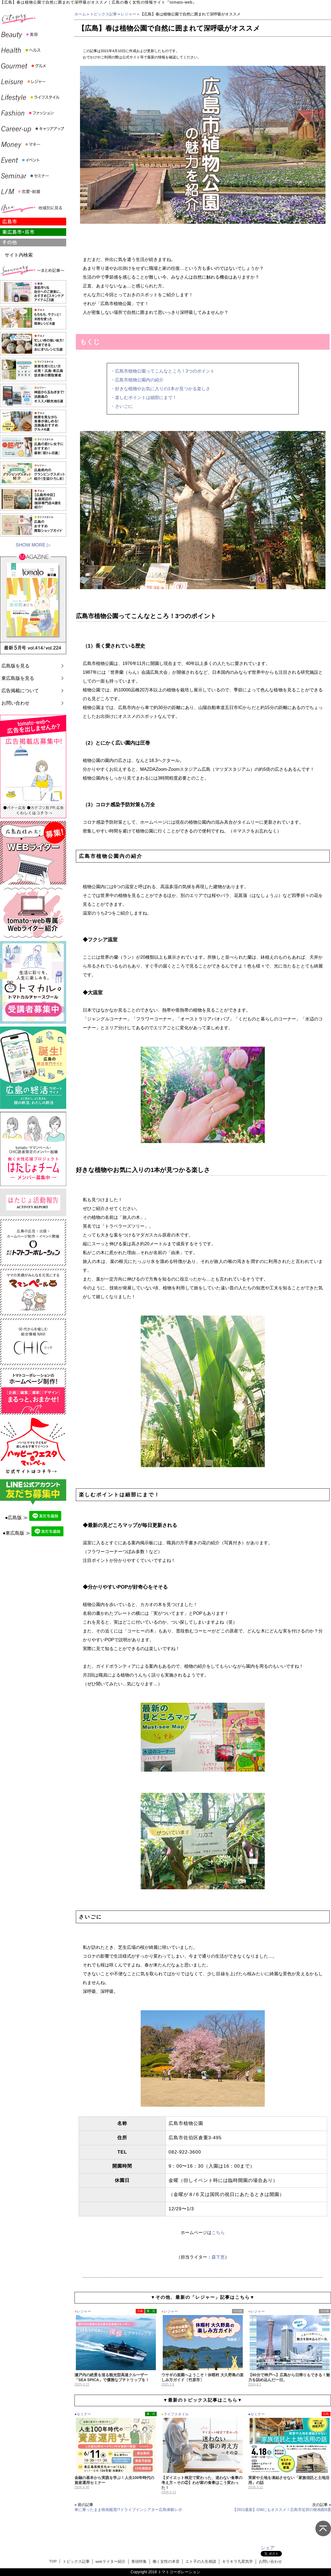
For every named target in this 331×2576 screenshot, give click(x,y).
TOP (53, 2561)
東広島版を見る (17, 678)
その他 (238, 2311)
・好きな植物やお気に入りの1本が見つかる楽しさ (160, 388)
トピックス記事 (103, 14)
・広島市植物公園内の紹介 (137, 380)
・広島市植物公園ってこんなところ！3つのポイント (163, 371)
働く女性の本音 (166, 2561)
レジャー (128, 14)
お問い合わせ (15, 703)
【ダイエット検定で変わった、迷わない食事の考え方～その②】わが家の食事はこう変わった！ (201, 2482)
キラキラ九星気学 (237, 2561)
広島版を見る (15, 666)
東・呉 (151, 2311)
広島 (140, 2311)
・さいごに (122, 406)
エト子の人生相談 (200, 2561)
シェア (268, 2547)
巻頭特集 (139, 2561)
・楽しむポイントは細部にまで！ (144, 397)
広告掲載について (20, 690)
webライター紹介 (110, 2561)
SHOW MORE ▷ (33, 545)
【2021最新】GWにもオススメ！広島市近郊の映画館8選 (282, 2509)
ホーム (80, 14)
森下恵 (218, 2257)
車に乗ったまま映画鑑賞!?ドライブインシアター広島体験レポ (128, 2509)
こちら (218, 2232)
